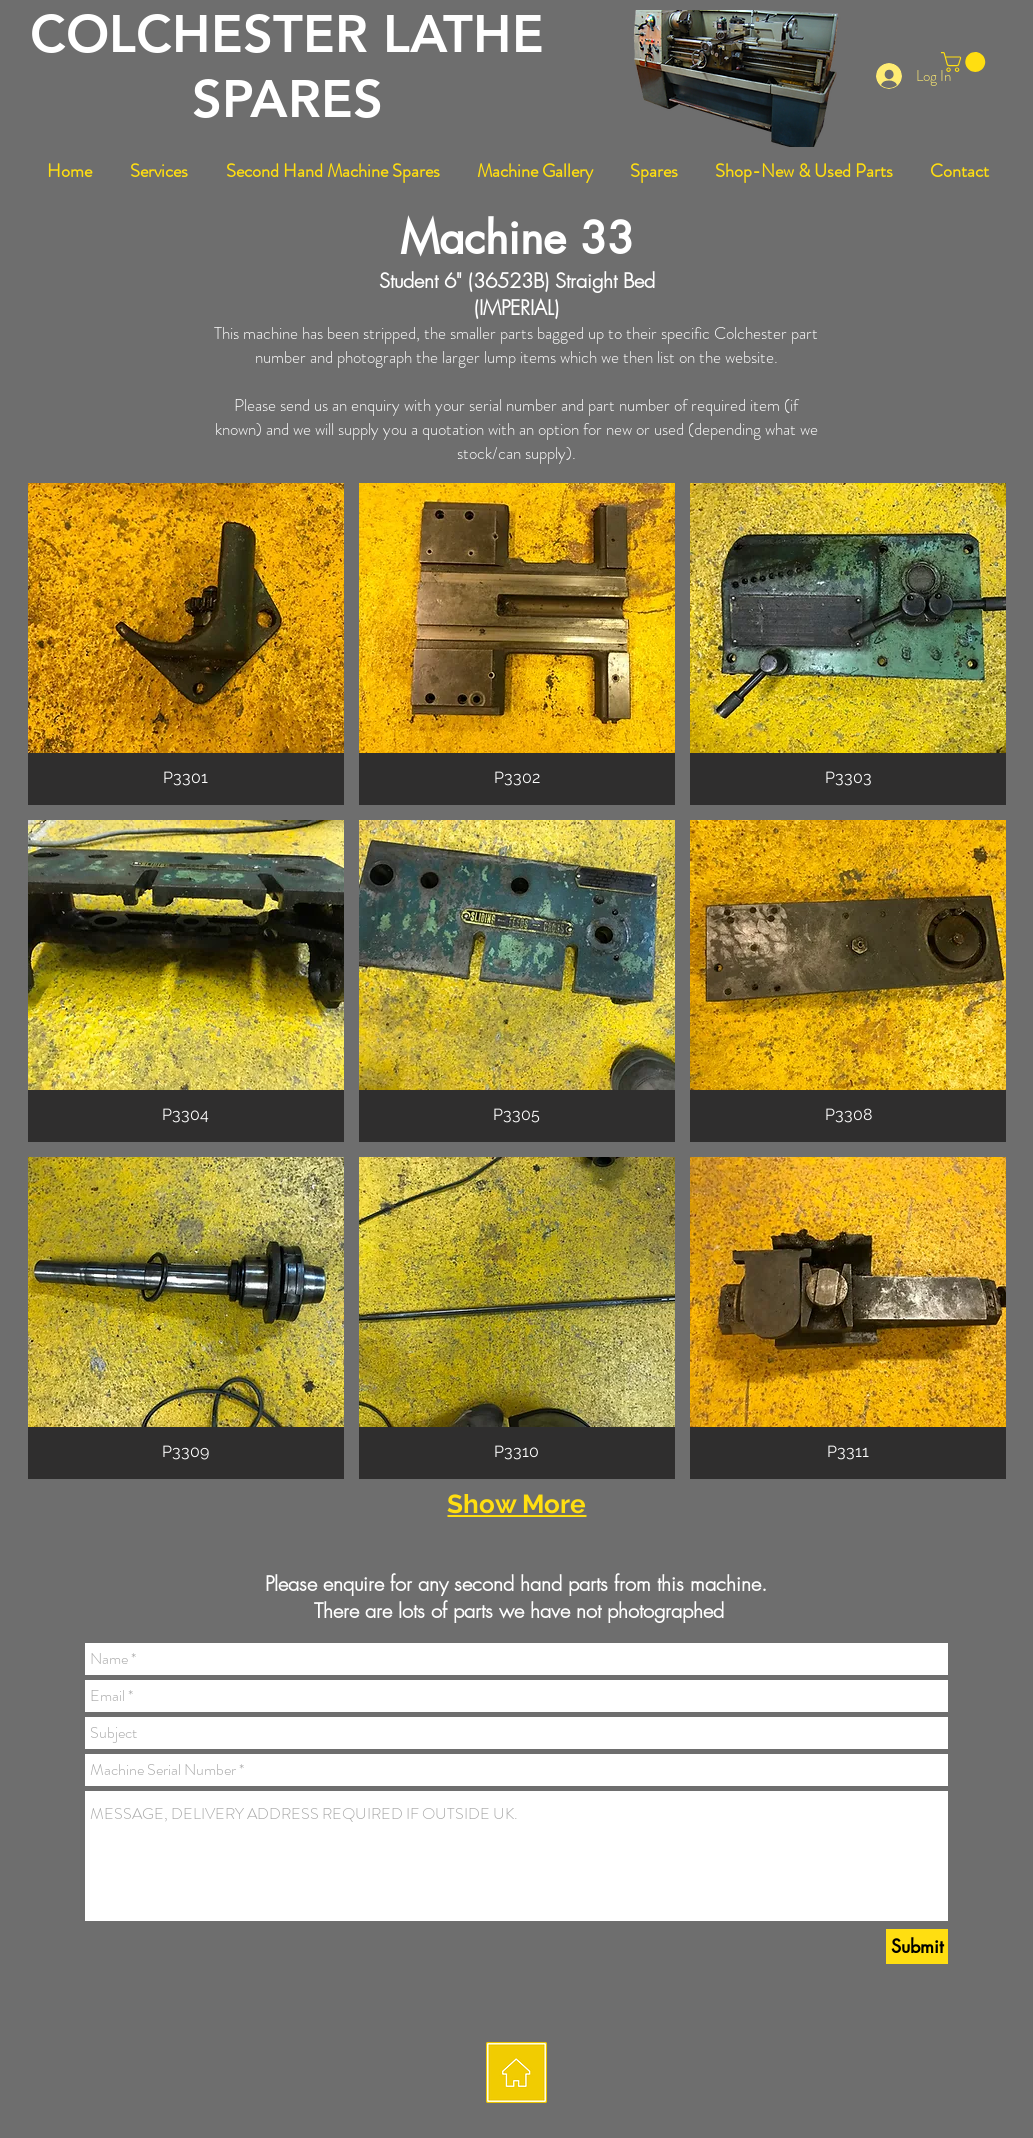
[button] (965, 62)
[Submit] (917, 1946)
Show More (516, 1504)
